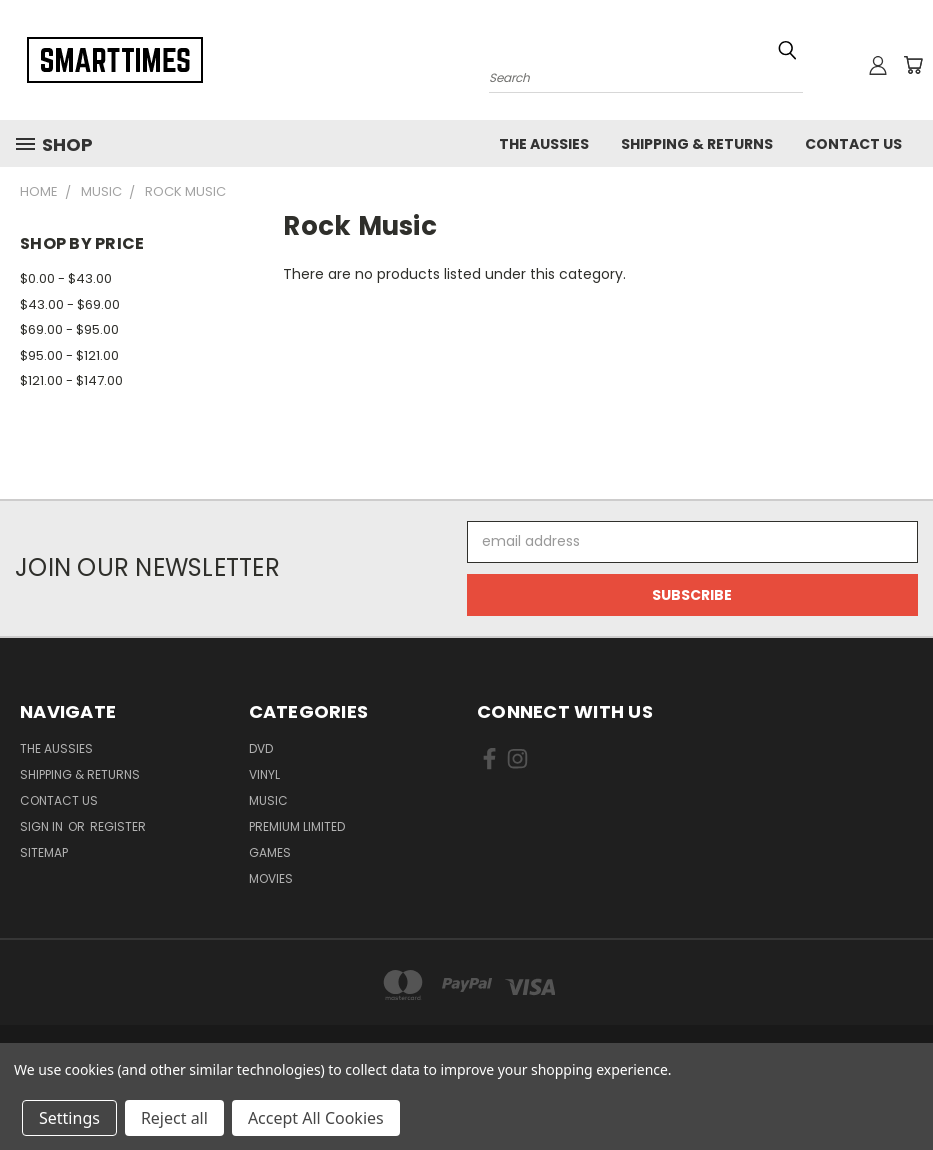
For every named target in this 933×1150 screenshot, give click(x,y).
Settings (69, 1118)
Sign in (43, 826)
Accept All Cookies (316, 1118)
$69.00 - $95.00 (69, 329)
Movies (271, 878)
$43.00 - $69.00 (70, 304)
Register (118, 826)
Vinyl (264, 774)
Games (270, 852)
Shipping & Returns (697, 144)
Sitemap (44, 852)
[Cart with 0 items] (913, 65)
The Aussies (544, 144)
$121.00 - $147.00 (71, 380)
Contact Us (853, 144)
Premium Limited (297, 826)
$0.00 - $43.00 (66, 278)
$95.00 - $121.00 (69, 355)
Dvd (261, 748)
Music (268, 800)
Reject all (174, 1118)
